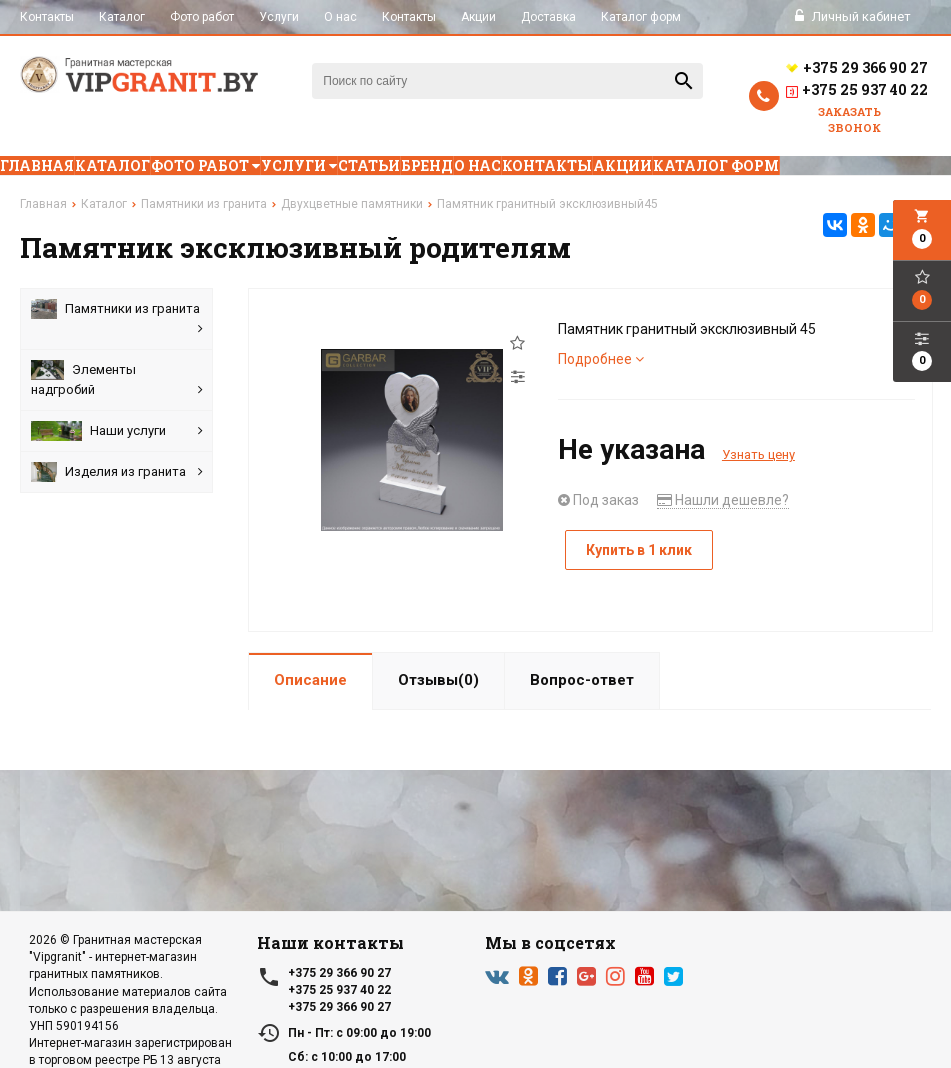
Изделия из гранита (117, 472)
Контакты (47, 17)
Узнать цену (758, 454)
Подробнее (601, 359)
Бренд (427, 165)
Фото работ (202, 17)
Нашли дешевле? (723, 500)
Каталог (122, 17)
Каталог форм (641, 17)
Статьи (369, 165)
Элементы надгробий (117, 380)
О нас (340, 17)
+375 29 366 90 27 (856, 68)
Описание (310, 680)
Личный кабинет (853, 16)
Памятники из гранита (117, 319)
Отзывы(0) (438, 680)
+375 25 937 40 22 (856, 92)
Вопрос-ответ (582, 680)
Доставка (548, 17)
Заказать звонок (849, 119)
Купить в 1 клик (639, 550)
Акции (478, 17)
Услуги (279, 17)
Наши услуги (117, 431)
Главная (37, 165)
